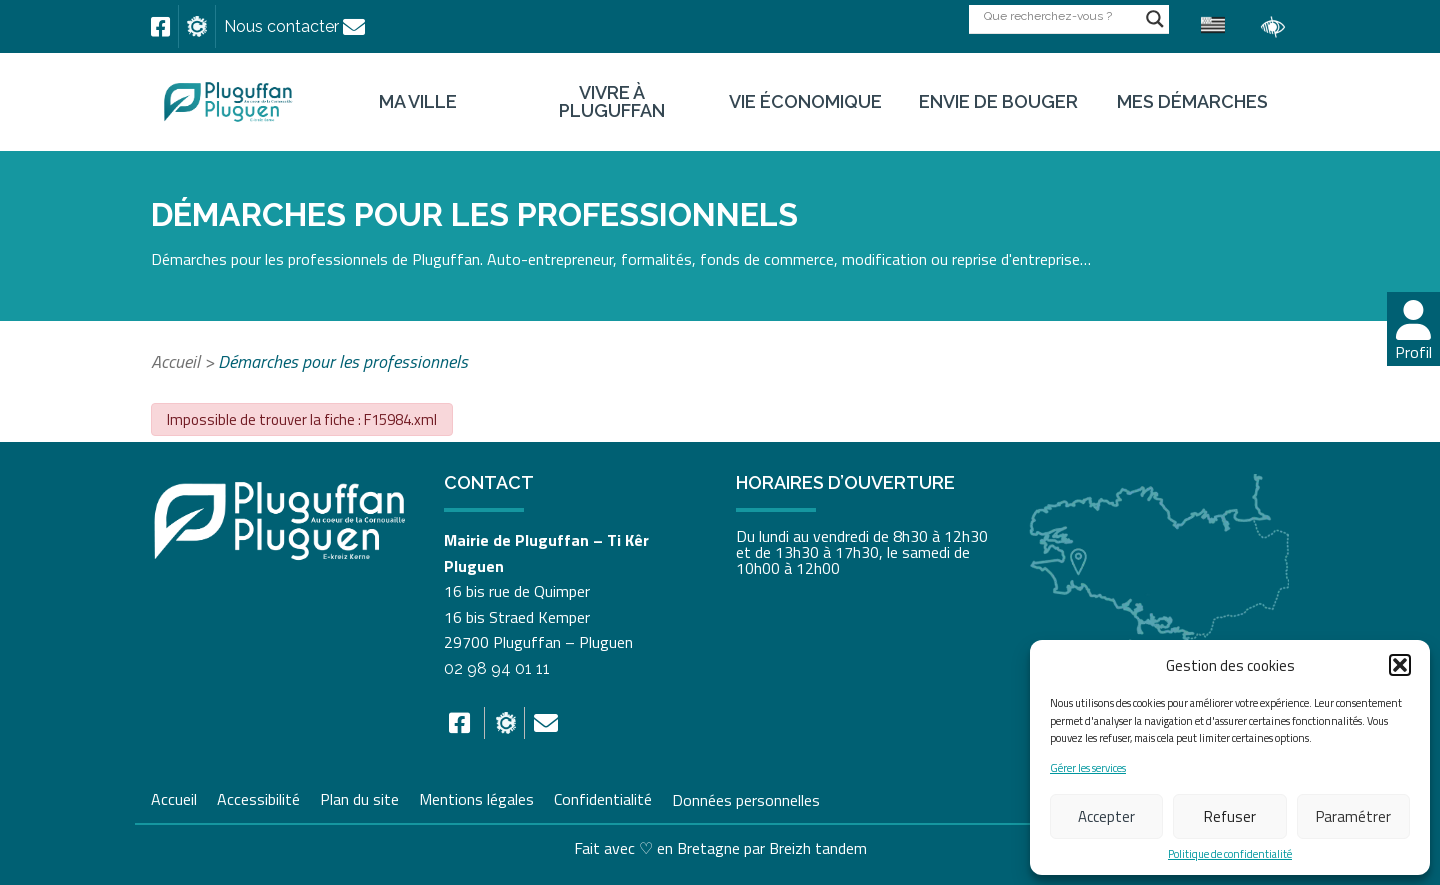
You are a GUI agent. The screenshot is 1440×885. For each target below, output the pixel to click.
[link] (160, 27)
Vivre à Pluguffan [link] (612, 102)
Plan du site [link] (359, 797)
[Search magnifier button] (1155, 19)
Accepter (1106, 816)
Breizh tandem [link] (818, 848)
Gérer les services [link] (1088, 768)
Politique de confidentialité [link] (1230, 854)
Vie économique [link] (805, 102)
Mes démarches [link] (1192, 102)
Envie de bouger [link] (998, 102)
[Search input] (1060, 15)
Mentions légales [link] (476, 797)
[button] (1400, 665)
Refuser (1230, 816)
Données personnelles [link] (746, 799)
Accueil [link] (175, 361)
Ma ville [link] (418, 102)
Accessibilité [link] (258, 797)
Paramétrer (1353, 816)
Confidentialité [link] (603, 797)
